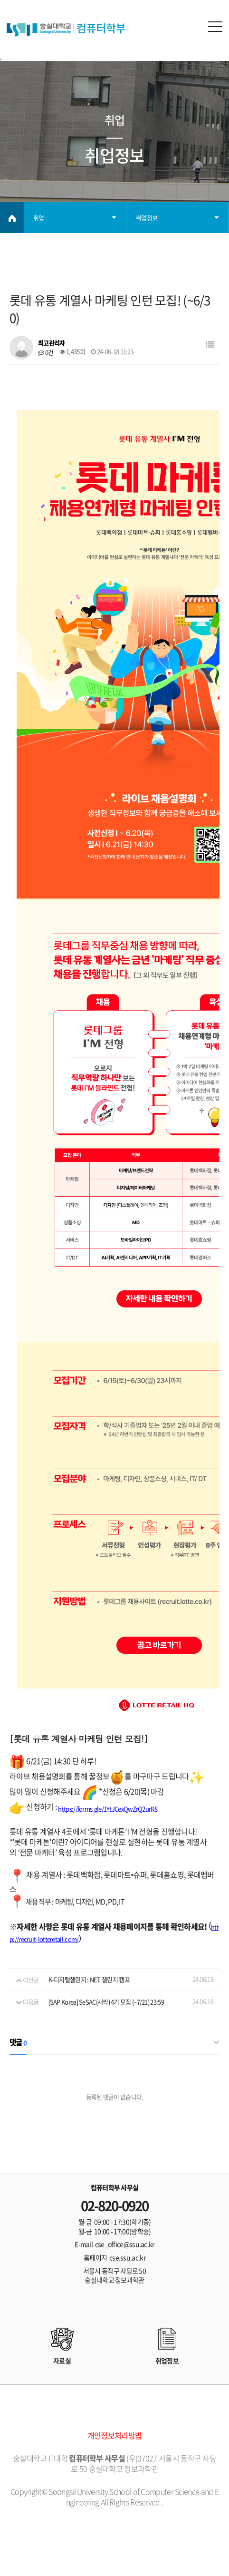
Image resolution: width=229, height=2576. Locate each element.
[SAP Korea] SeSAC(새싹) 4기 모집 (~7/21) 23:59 (106, 2001)
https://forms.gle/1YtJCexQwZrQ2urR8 (107, 1808)
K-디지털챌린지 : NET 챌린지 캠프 (89, 1979)
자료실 (62, 2360)
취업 (38, 217)
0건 (45, 352)
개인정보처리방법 (114, 2435)
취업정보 (146, 217)
